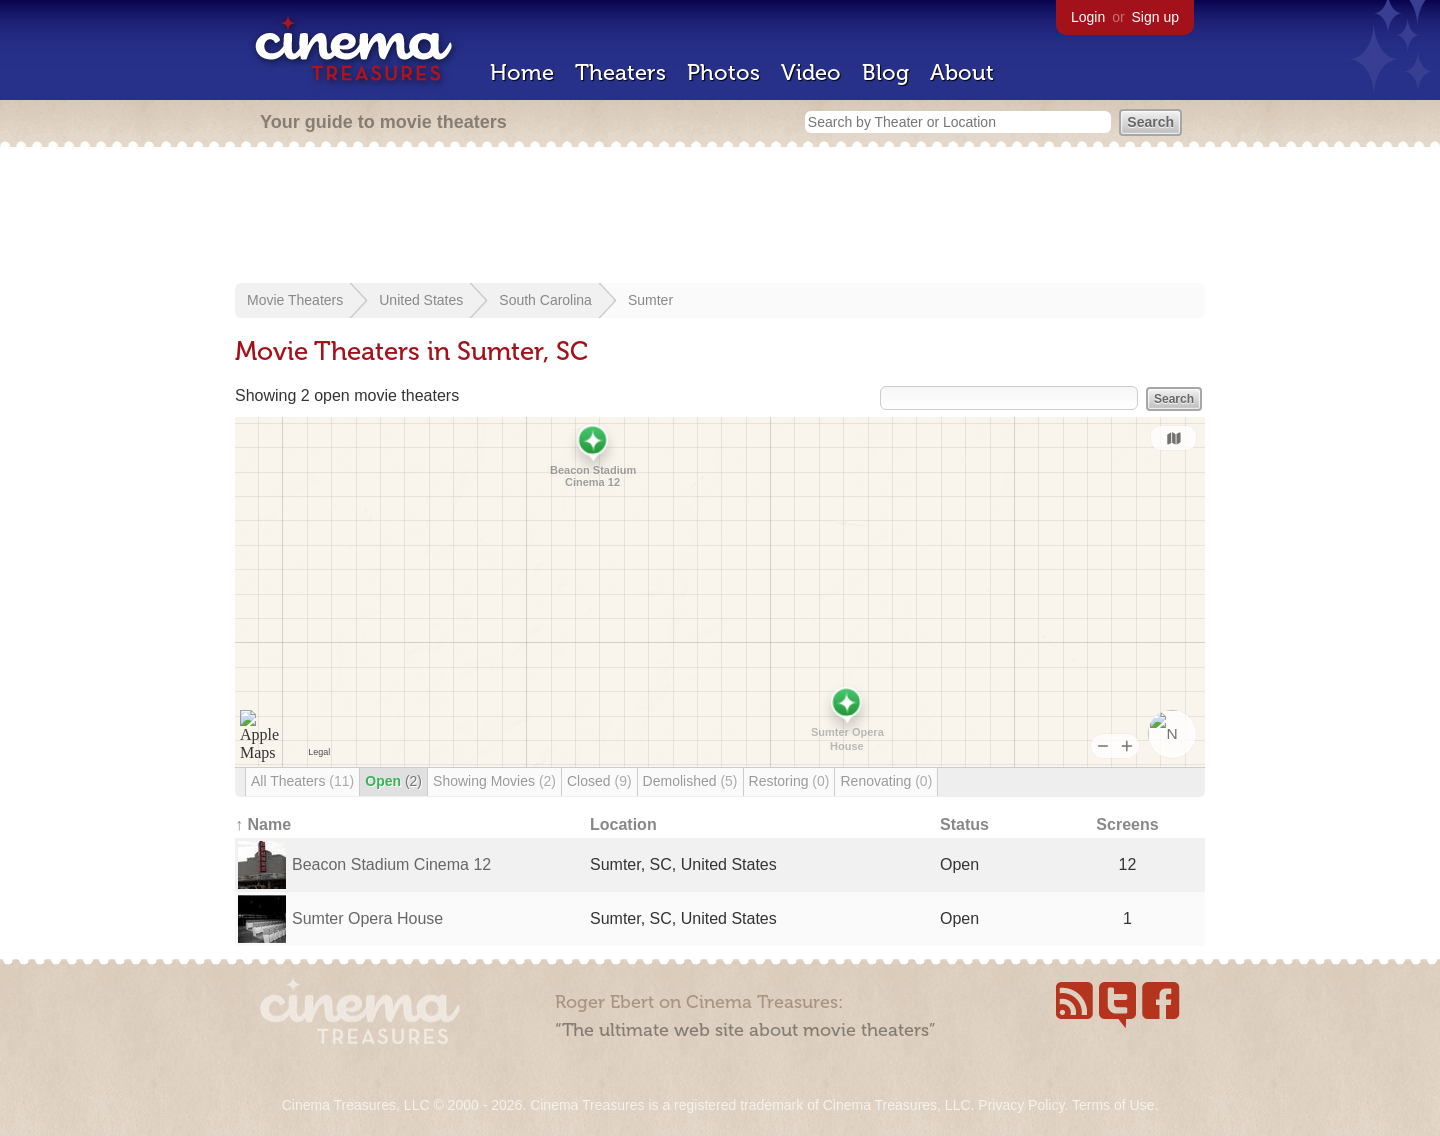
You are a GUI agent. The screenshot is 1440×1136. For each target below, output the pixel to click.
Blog (885, 72)
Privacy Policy (1021, 1105)
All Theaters (302, 781)
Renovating (886, 781)
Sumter (650, 300)
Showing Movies (494, 781)
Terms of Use (1113, 1105)
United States (421, 300)
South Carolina (545, 300)
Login (1088, 17)
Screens (1127, 824)
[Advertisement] (720, 217)
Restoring (789, 781)
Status (964, 824)
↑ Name (263, 824)
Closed (599, 781)
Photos (723, 72)
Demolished (690, 781)
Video (811, 72)
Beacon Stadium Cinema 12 (391, 864)
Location (623, 824)
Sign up (1155, 17)
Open (393, 781)
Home (522, 72)
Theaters (620, 72)
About (962, 72)
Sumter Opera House (367, 918)
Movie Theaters (295, 300)
